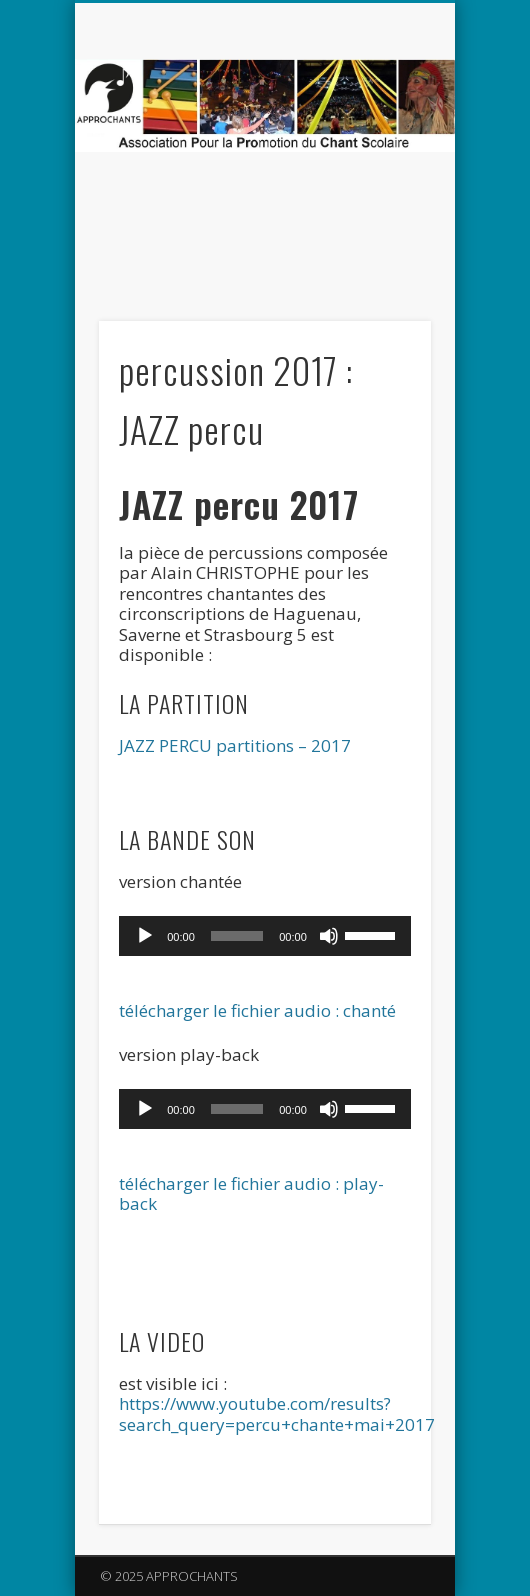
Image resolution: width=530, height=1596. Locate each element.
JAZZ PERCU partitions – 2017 (235, 745)
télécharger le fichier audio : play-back (251, 1193)
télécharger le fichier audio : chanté (257, 1010)
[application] (265, 936)
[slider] (237, 936)
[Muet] (329, 936)
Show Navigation (382, 179)
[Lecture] (145, 936)
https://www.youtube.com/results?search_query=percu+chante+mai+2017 (277, 1413)
